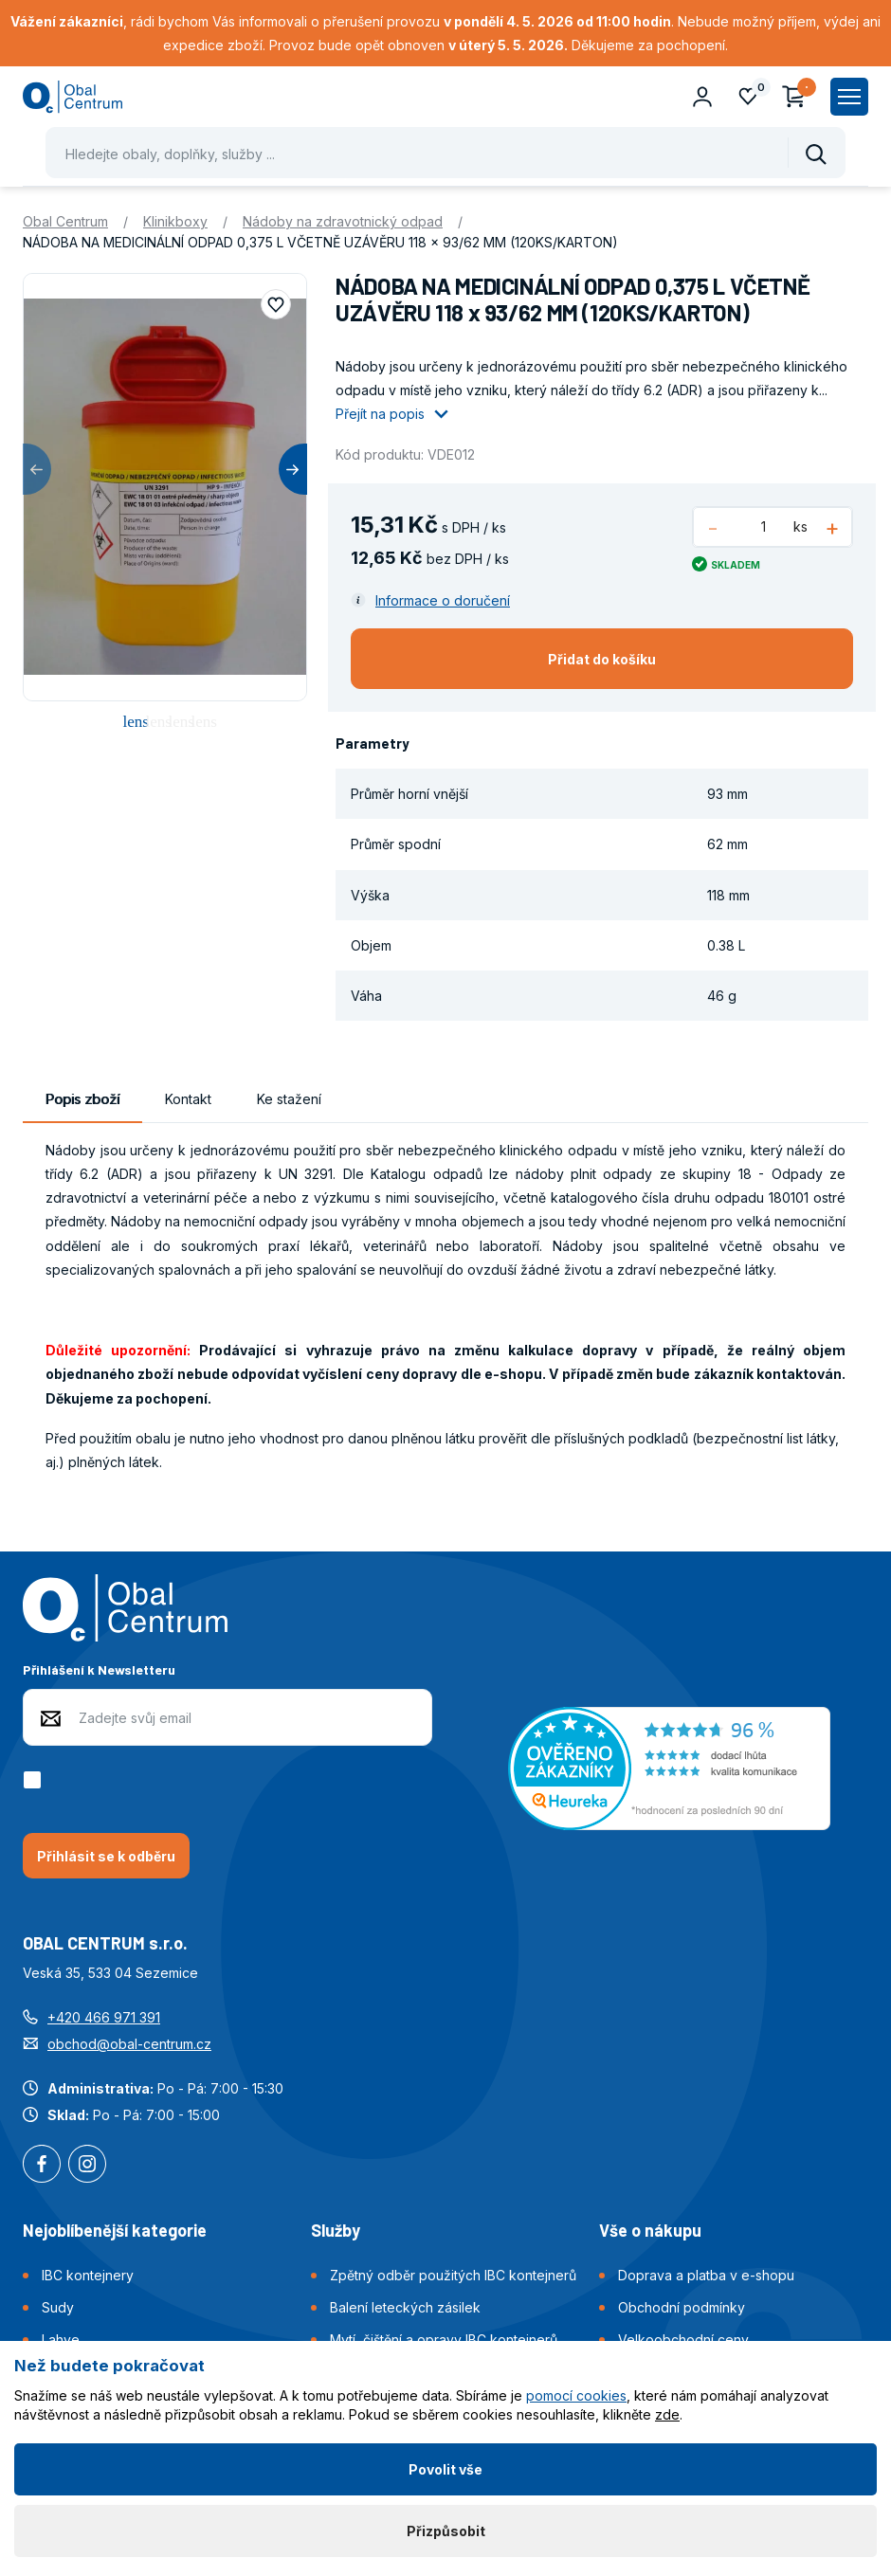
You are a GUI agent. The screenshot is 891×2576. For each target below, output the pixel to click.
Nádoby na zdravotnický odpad (343, 221)
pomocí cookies (576, 2395)
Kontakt (188, 1099)
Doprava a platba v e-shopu (706, 2275)
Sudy (58, 2307)
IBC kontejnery (88, 2275)
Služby (335, 2230)
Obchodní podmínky (681, 2307)
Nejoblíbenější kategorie (115, 2230)
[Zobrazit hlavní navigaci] (849, 97)
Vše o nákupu (650, 2230)
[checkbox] (35, 1780)
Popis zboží (82, 1099)
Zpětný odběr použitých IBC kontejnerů (453, 2275)
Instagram (87, 2166)
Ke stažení (289, 1099)
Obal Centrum (65, 221)
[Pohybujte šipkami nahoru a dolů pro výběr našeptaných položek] (445, 152)
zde (667, 2414)
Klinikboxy (175, 221)
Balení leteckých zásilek (405, 2307)
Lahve (61, 2339)
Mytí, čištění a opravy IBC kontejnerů (443, 2339)
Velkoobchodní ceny (683, 2339)
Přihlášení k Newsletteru (99, 1669)
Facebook (42, 2166)
